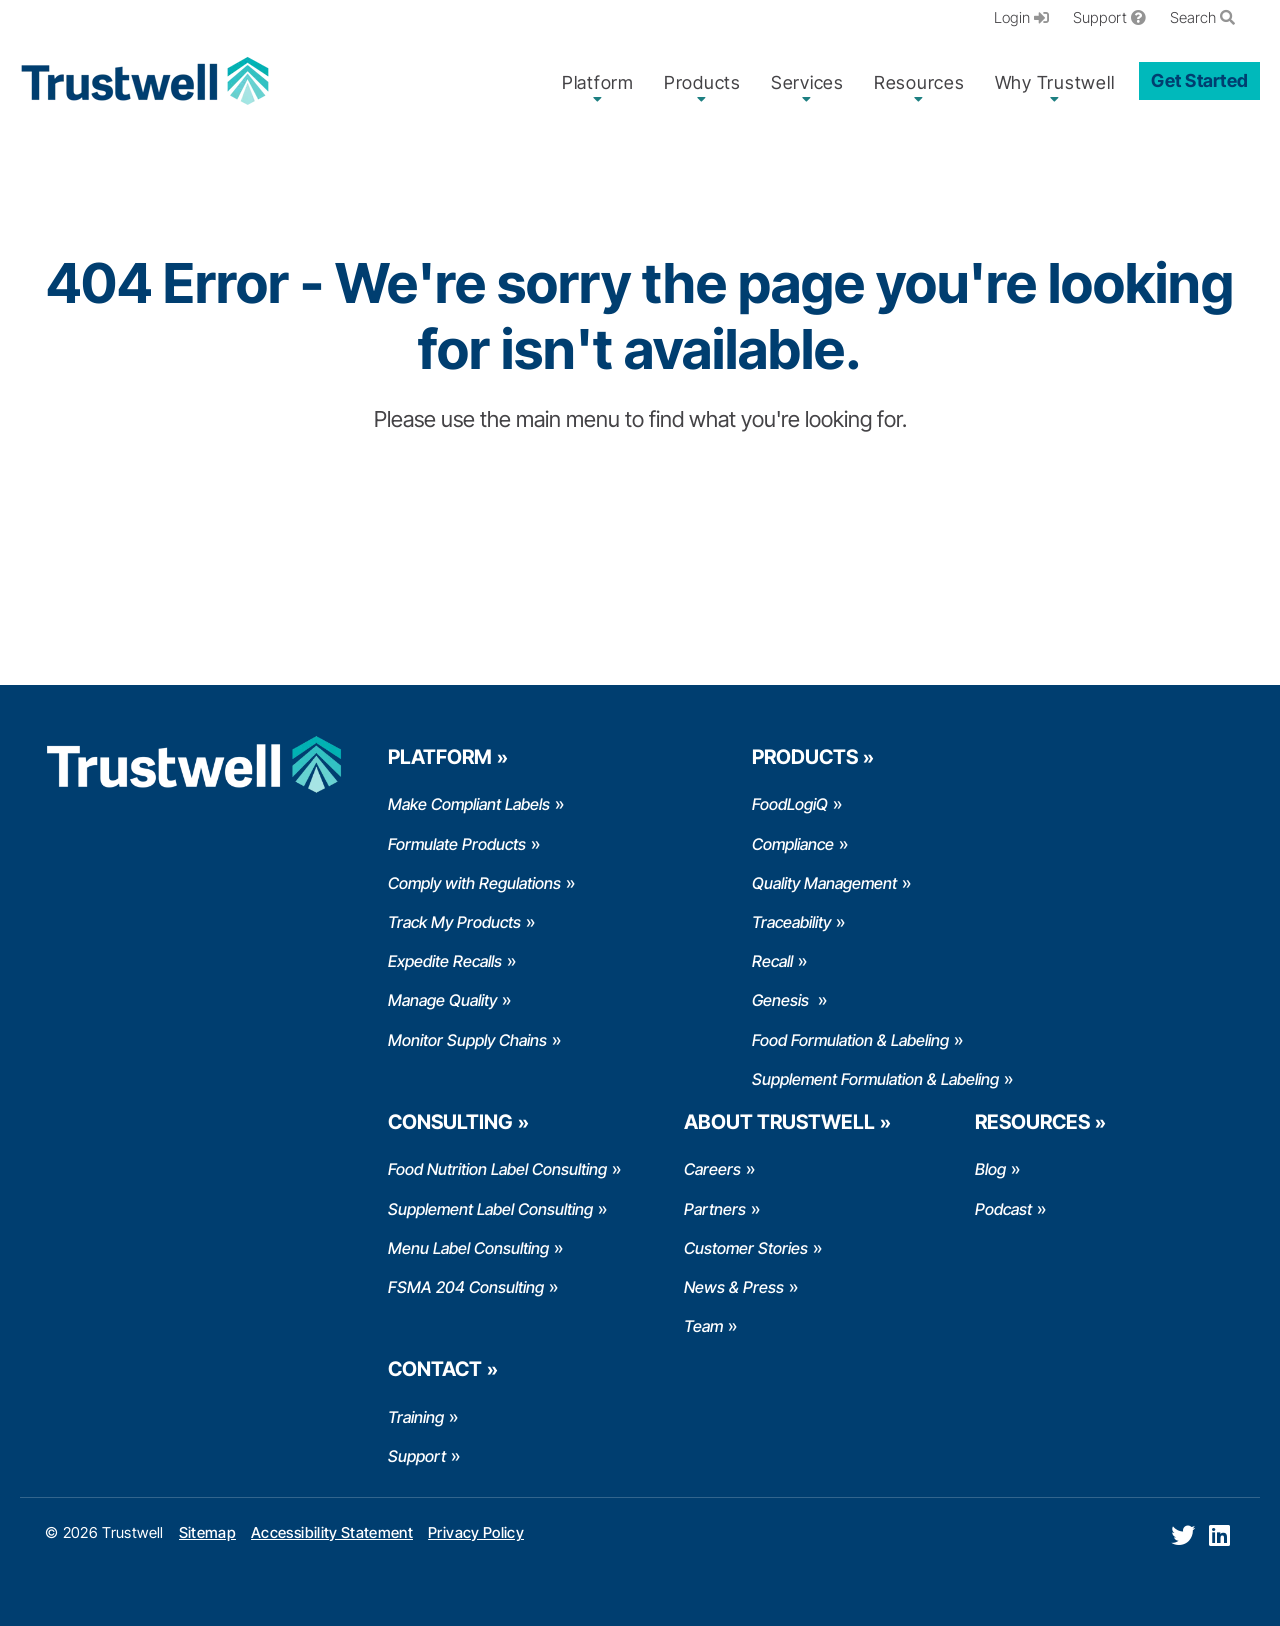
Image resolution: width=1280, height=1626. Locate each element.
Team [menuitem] (703, 1326)
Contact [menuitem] (435, 1369)
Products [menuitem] (702, 82)
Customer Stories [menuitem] (746, 1248)
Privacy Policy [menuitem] (476, 1532)
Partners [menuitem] (715, 1209)
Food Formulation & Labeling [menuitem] (850, 1040)
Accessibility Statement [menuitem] (332, 1532)
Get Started (1199, 80)
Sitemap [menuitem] (207, 1532)
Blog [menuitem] (990, 1169)
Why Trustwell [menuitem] (1055, 82)
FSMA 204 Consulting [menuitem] (466, 1287)
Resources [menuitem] (919, 82)
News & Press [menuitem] (734, 1287)
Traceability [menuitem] (791, 922)
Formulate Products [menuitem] (457, 844)
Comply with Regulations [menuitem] (474, 883)
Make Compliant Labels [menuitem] (469, 804)
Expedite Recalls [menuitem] (445, 961)
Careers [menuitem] (712, 1169)
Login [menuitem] (1021, 17)
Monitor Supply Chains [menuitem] (467, 1040)
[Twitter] (1183, 1535)
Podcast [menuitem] (1003, 1209)
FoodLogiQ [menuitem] (790, 804)
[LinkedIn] (1219, 1535)
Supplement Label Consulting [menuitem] (490, 1209)
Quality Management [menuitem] (824, 883)
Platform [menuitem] (598, 82)
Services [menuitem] (807, 82)
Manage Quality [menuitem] (442, 1000)
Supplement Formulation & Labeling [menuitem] (875, 1079)
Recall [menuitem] (772, 961)
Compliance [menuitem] (793, 844)
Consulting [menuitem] (450, 1122)
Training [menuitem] (416, 1417)
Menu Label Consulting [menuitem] (468, 1248)
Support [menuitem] (1109, 17)
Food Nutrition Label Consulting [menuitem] (497, 1169)
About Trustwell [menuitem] (779, 1122)
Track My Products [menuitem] (454, 922)
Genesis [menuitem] (782, 1000)
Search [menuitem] (1202, 17)
